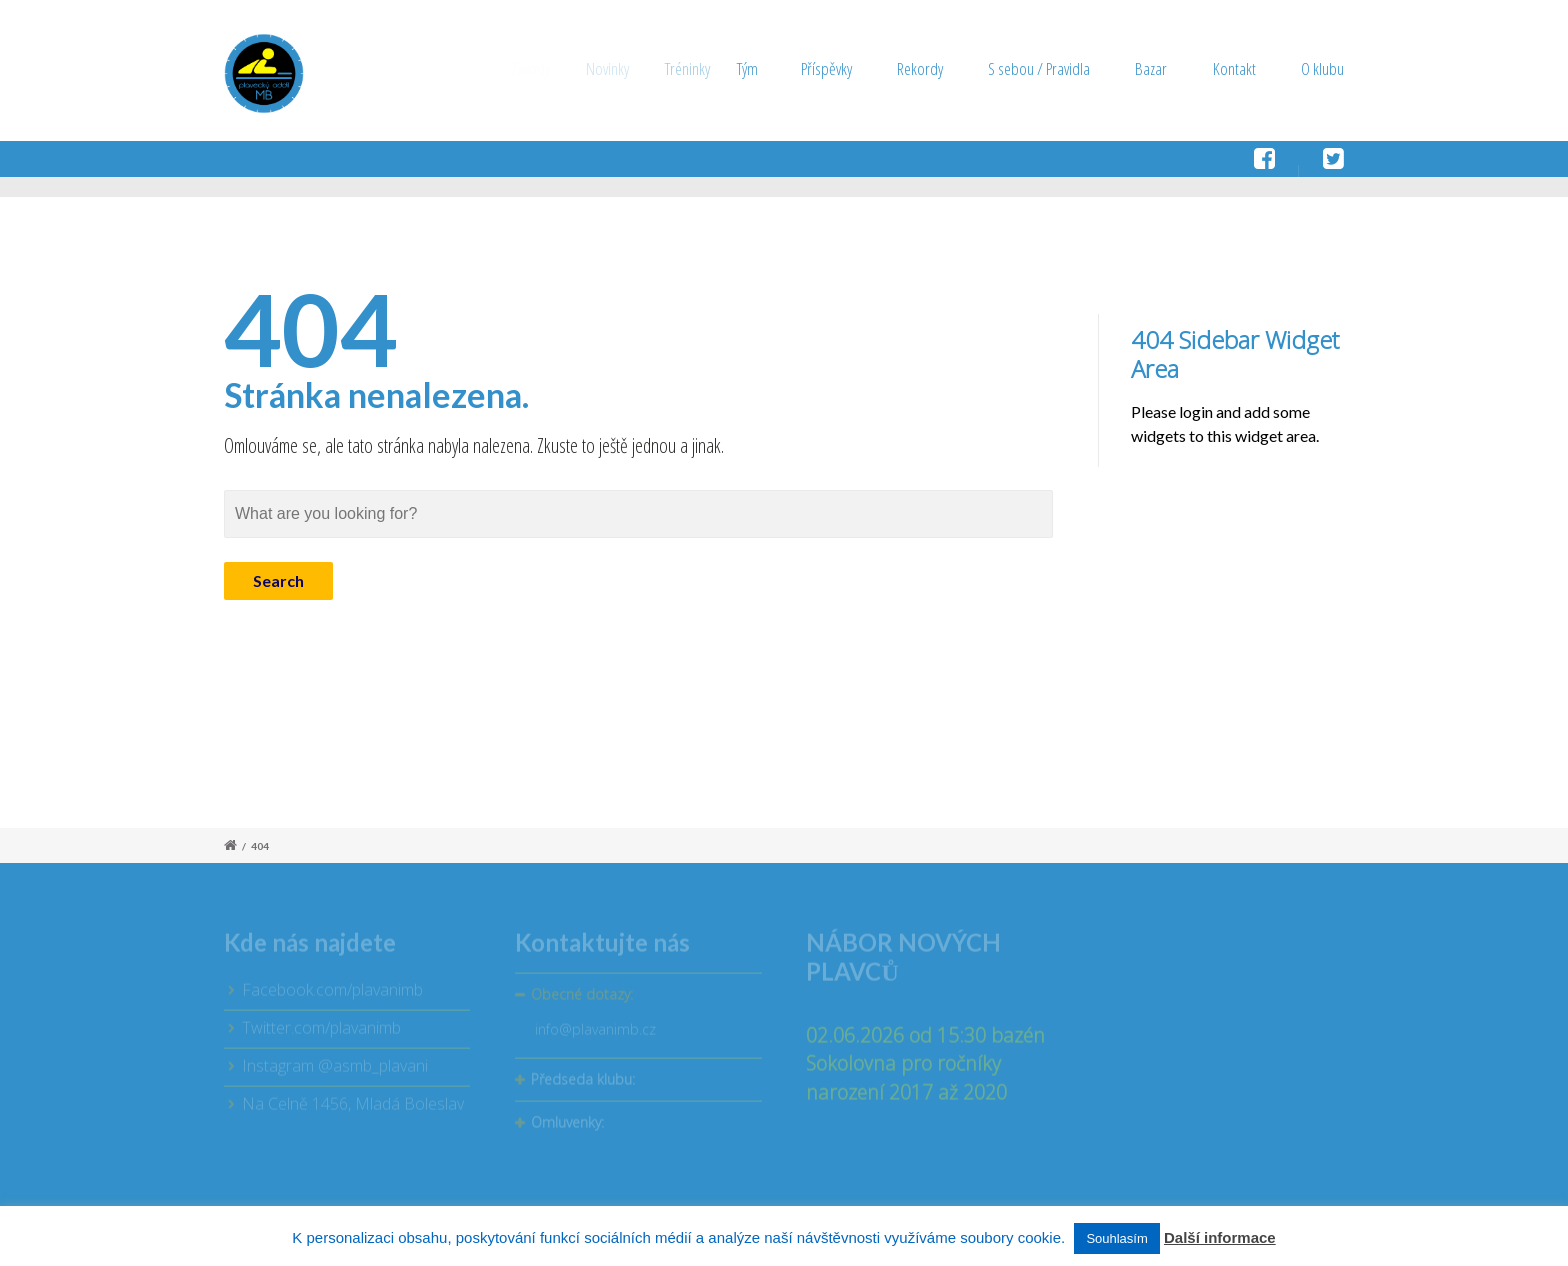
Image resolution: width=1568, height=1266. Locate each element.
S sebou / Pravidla (1039, 68)
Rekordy (928, 68)
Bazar (1151, 68)
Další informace (1220, 1237)
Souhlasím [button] (1116, 1238)
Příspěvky (848, 68)
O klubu (1322, 68)
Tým (780, 68)
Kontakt (1234, 68)
